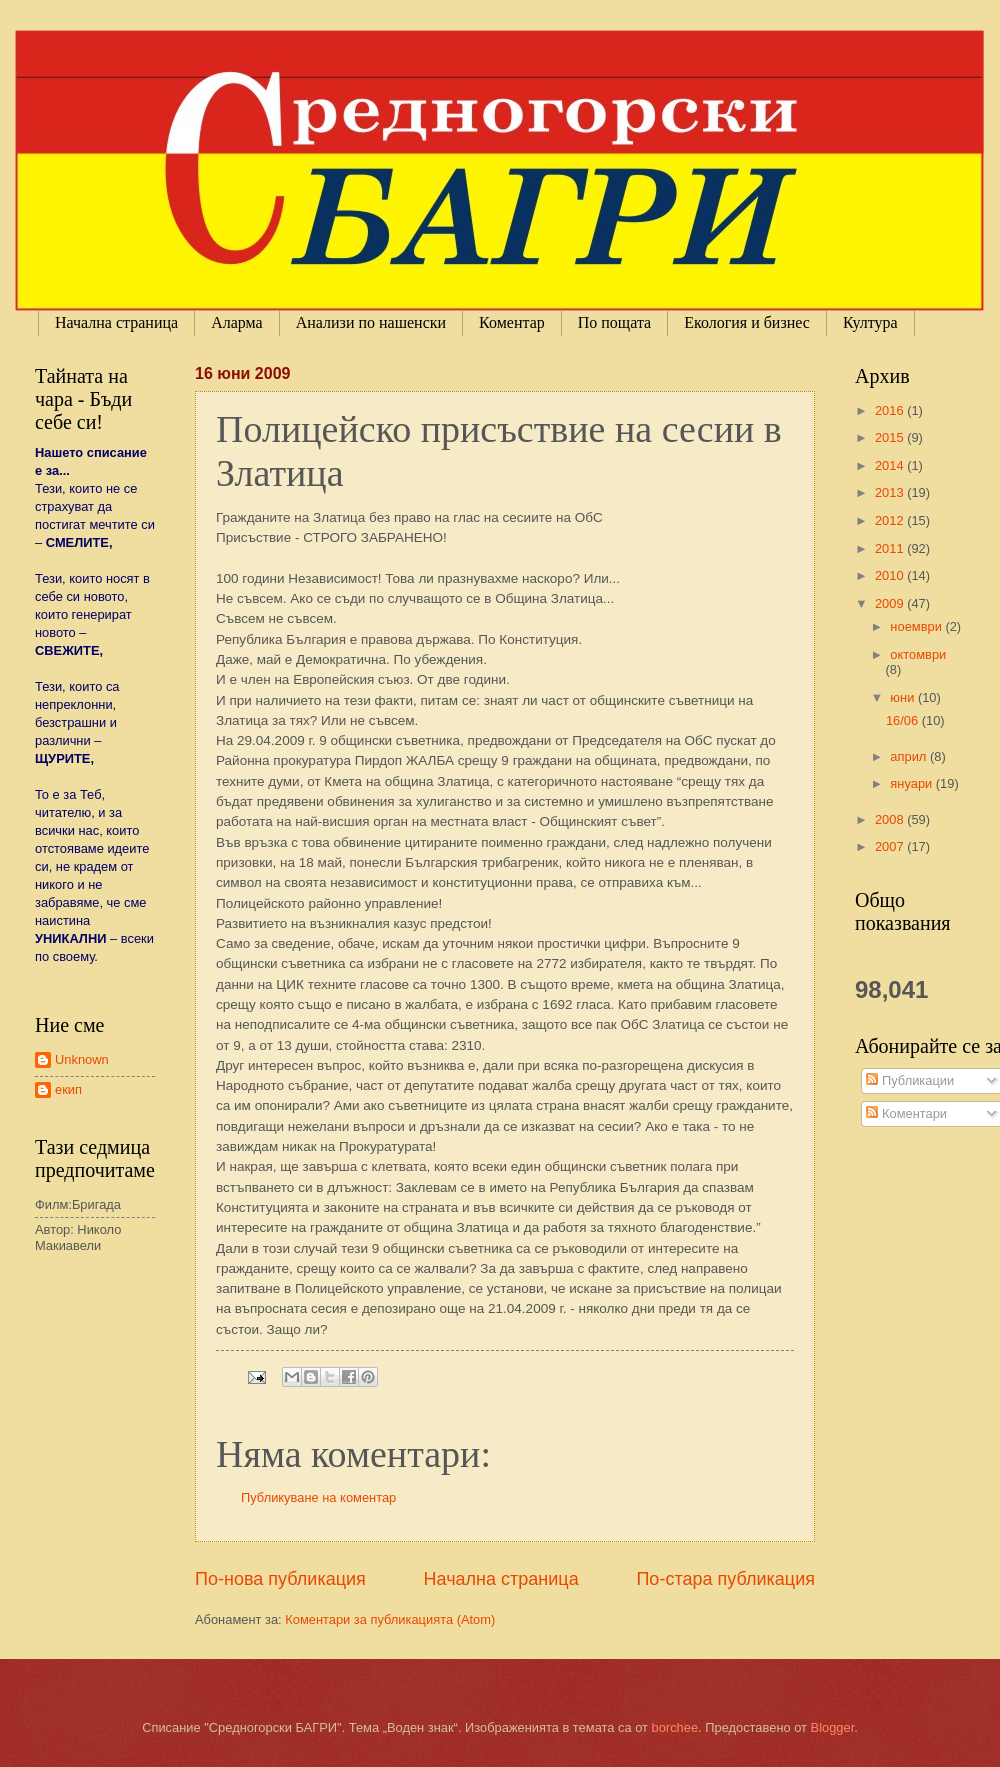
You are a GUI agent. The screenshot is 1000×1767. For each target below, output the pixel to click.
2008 (891, 819)
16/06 (904, 720)
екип (68, 1089)
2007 (891, 846)
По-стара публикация (725, 1579)
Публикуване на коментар (318, 1497)
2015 (891, 437)
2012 (891, 520)
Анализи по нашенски (371, 322)
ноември (917, 626)
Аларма (237, 322)
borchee (675, 1727)
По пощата (614, 322)
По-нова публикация (280, 1579)
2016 (891, 410)
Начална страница (116, 322)
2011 (891, 548)
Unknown (82, 1059)
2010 (891, 575)
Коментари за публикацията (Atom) (390, 1619)
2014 (891, 465)
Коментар (512, 322)
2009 (891, 603)
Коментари (906, 1113)
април (910, 756)
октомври (918, 654)
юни (904, 697)
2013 (891, 492)
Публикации (910, 1080)
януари (912, 783)
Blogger (833, 1727)
